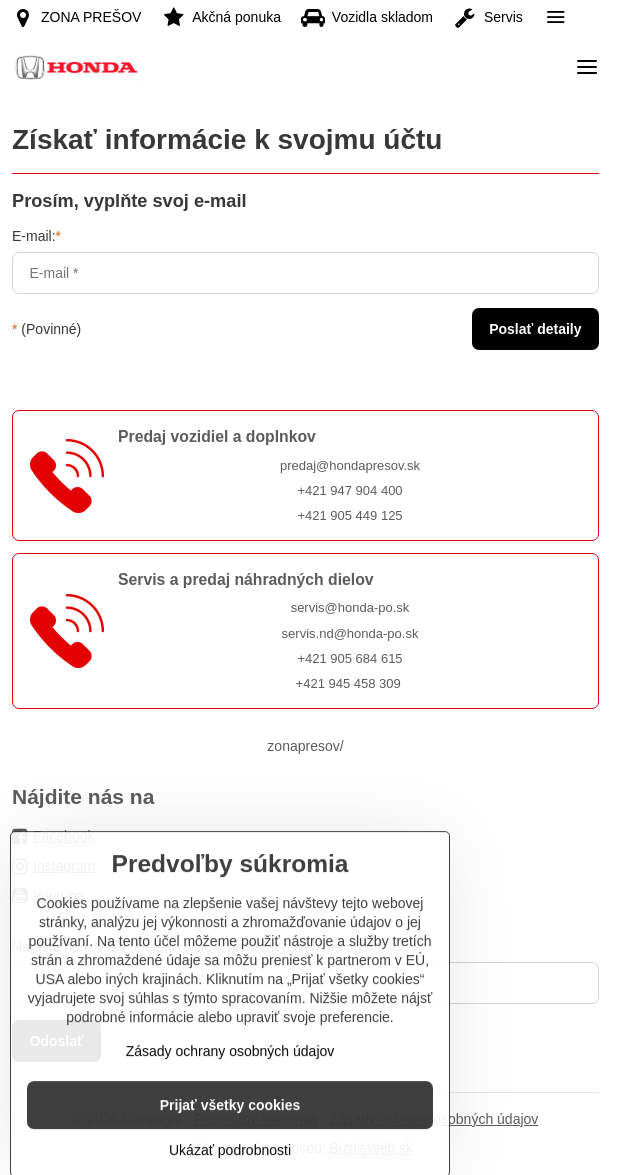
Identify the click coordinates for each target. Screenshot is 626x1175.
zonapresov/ (305, 746)
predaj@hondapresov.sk (350, 465)
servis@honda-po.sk (350, 607)
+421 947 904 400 (349, 490)
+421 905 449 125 (349, 515)
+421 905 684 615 (349, 658)
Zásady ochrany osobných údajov (230, 1098)
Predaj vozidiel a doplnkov (217, 436)
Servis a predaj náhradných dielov (246, 579)
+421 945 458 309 (348, 683)
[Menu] (587, 67)
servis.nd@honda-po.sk (350, 633)
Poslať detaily (535, 329)
